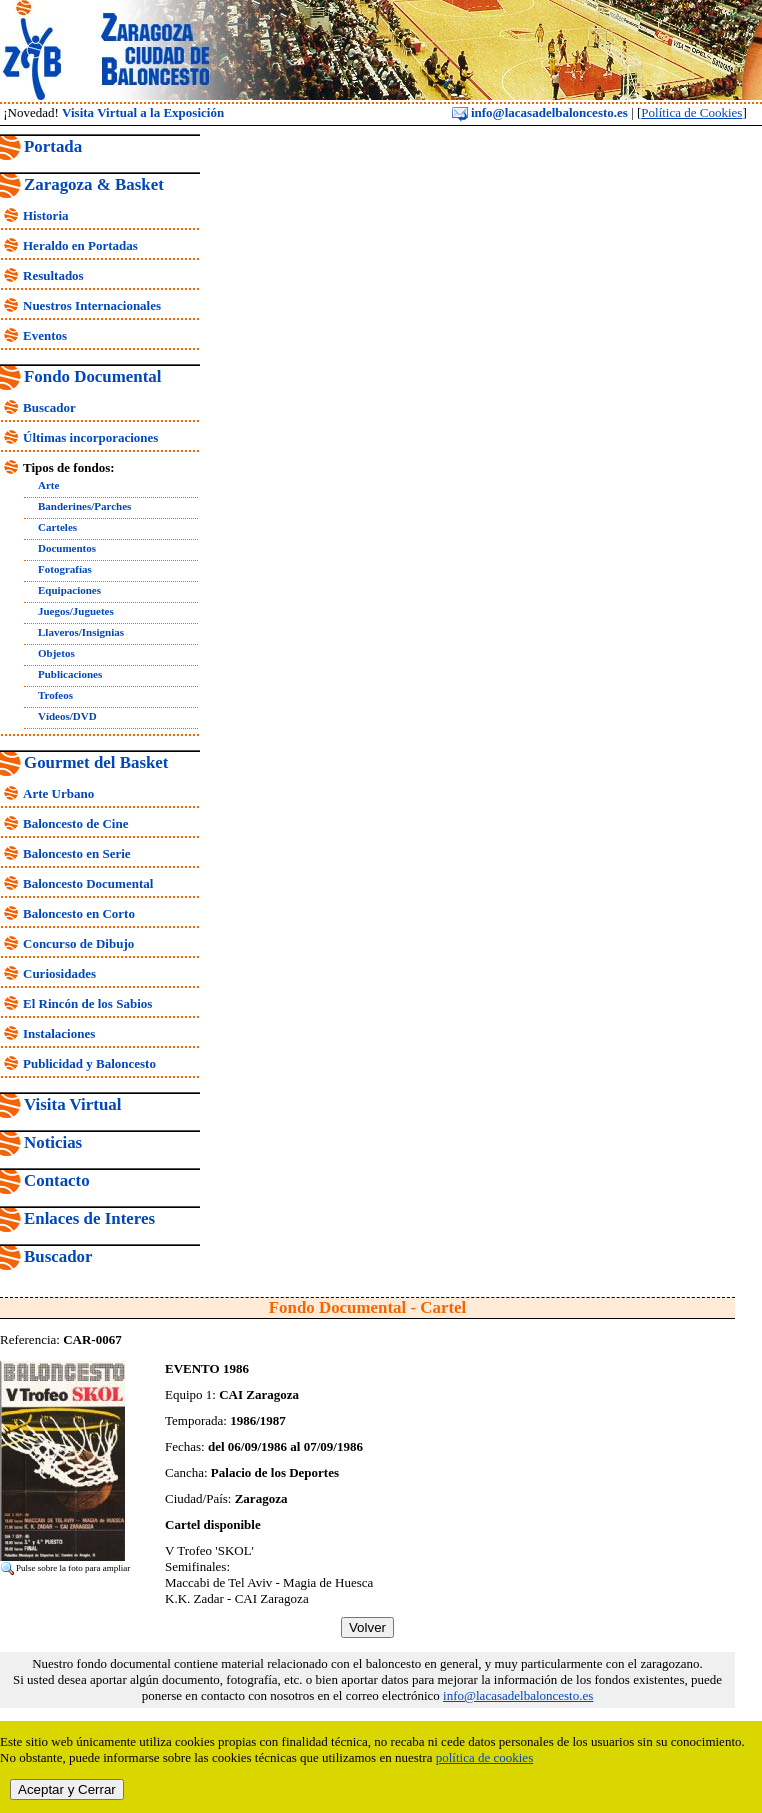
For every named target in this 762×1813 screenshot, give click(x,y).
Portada (53, 146)
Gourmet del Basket (96, 762)
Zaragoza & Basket (94, 184)
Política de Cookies (691, 112)
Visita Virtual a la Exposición (143, 112)
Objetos (56, 653)
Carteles (57, 527)
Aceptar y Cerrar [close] (67, 1789)
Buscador (49, 407)
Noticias (53, 1142)
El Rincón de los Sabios (87, 1003)
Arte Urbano (58, 793)
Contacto (57, 1180)
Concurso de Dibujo (78, 943)
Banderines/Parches (84, 506)
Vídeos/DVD (67, 716)
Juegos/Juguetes (76, 611)
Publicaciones (70, 674)
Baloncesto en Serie (77, 853)
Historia (46, 215)
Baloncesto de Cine (75, 823)
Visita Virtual (72, 1104)
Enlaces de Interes (89, 1218)
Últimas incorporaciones (90, 437)
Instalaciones (59, 1033)
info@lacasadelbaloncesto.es (540, 112)
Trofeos (55, 695)
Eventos (45, 335)
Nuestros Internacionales (92, 305)
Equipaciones (69, 590)
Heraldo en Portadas (80, 245)
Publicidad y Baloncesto (89, 1063)
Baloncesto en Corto (79, 913)
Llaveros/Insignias (81, 632)
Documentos (67, 548)
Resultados (53, 275)
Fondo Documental (92, 376)
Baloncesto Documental (88, 883)
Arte (48, 485)
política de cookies (484, 1757)
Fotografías (65, 569)
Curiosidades (59, 973)
